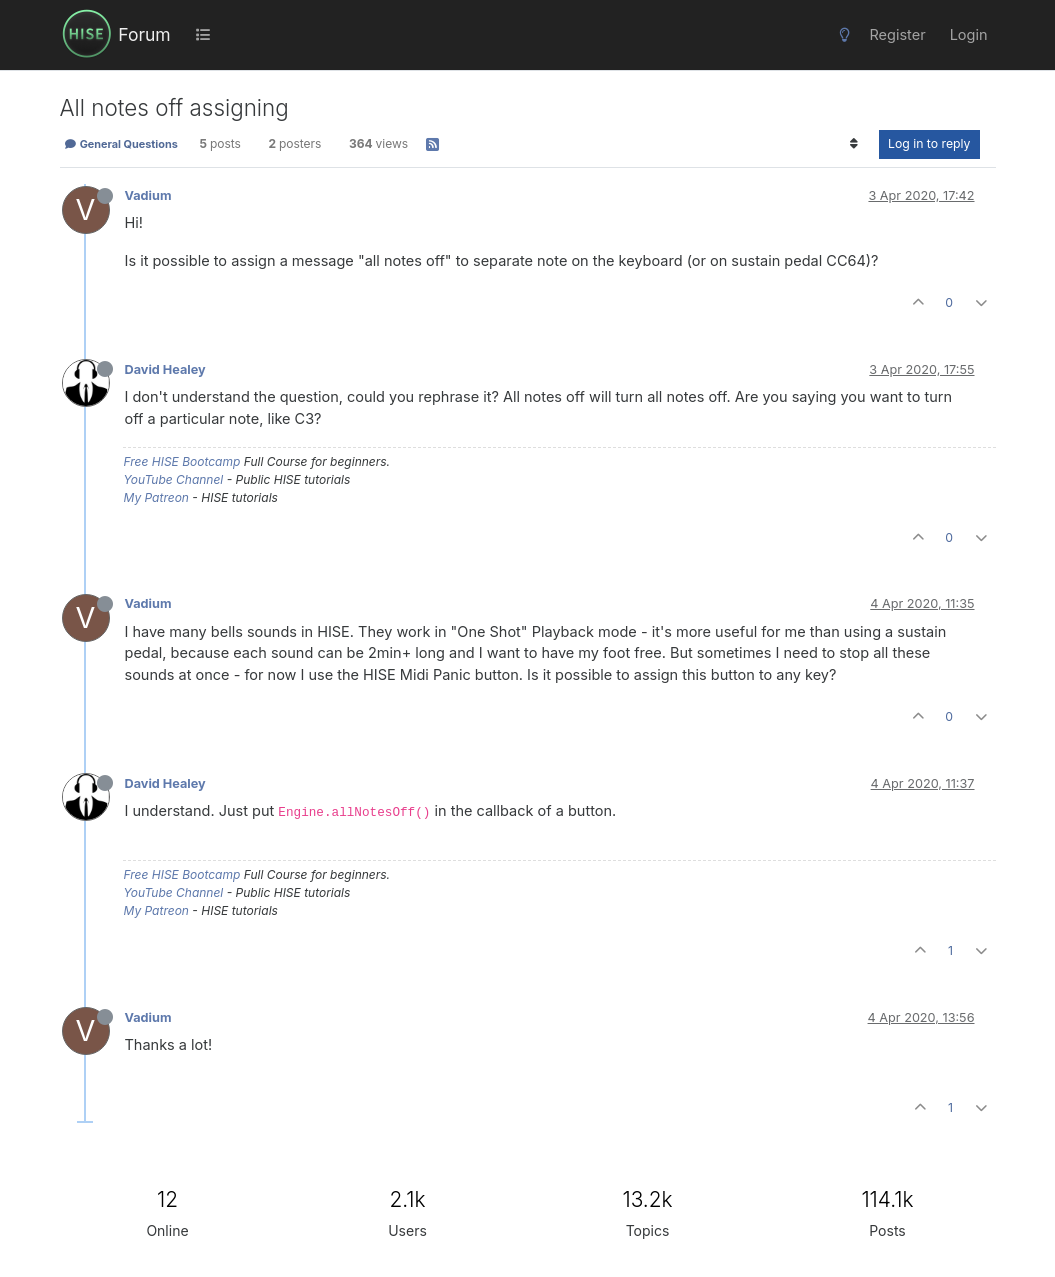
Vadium (148, 195)
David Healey (165, 369)
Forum (144, 34)
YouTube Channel (174, 479)
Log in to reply (929, 143)
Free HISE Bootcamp (182, 461)
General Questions (121, 144)
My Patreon (156, 497)
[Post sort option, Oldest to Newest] (854, 144)
